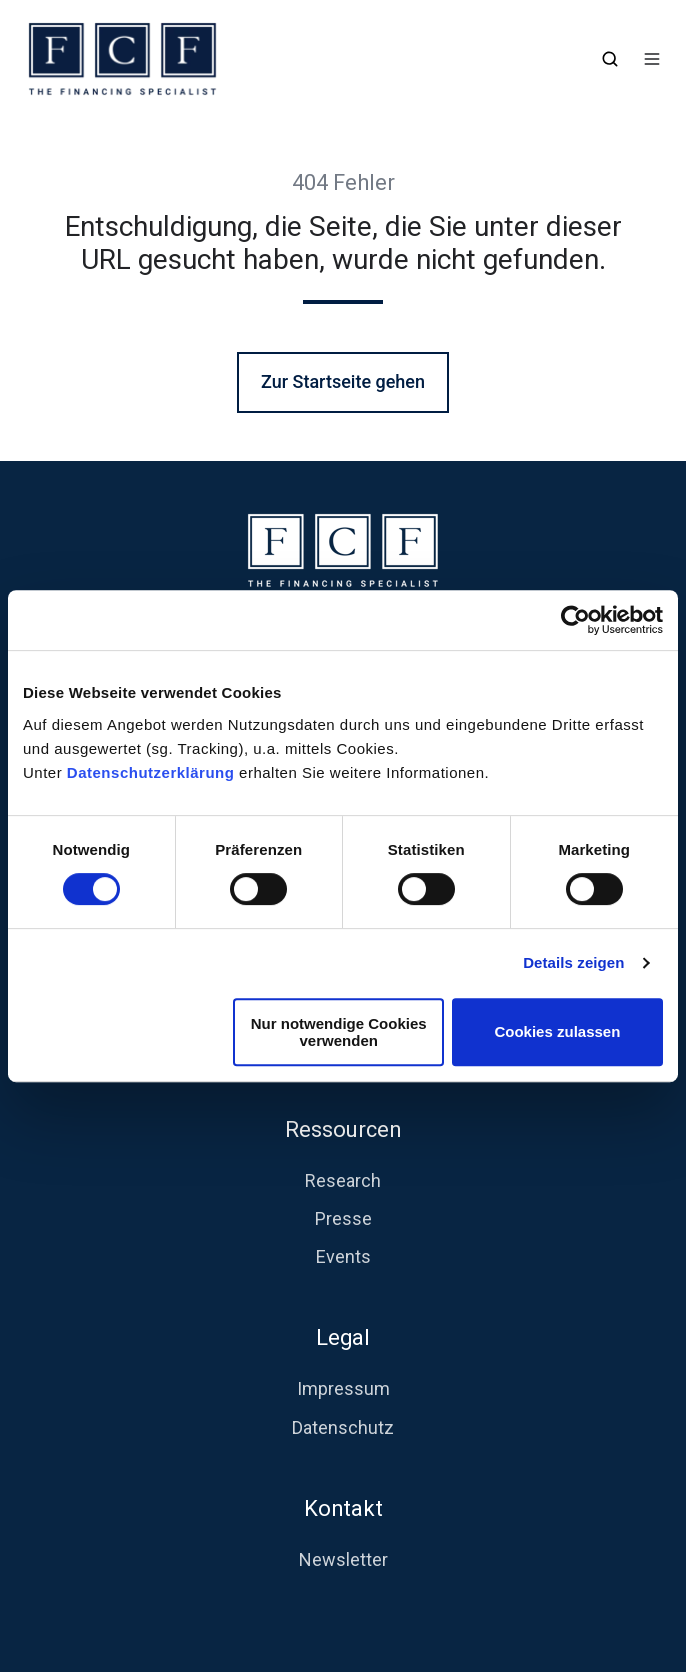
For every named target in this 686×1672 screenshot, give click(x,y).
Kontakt (343, 1508)
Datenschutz (343, 1427)
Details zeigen (573, 962)
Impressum (343, 1388)
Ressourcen (343, 1129)
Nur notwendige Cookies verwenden (339, 1032)
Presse (343, 1218)
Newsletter (343, 1559)
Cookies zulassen (557, 1031)
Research (343, 1180)
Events (343, 1256)
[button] (610, 59)
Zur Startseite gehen (343, 381)
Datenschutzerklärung (153, 772)
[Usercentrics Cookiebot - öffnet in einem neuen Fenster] (575, 620)
